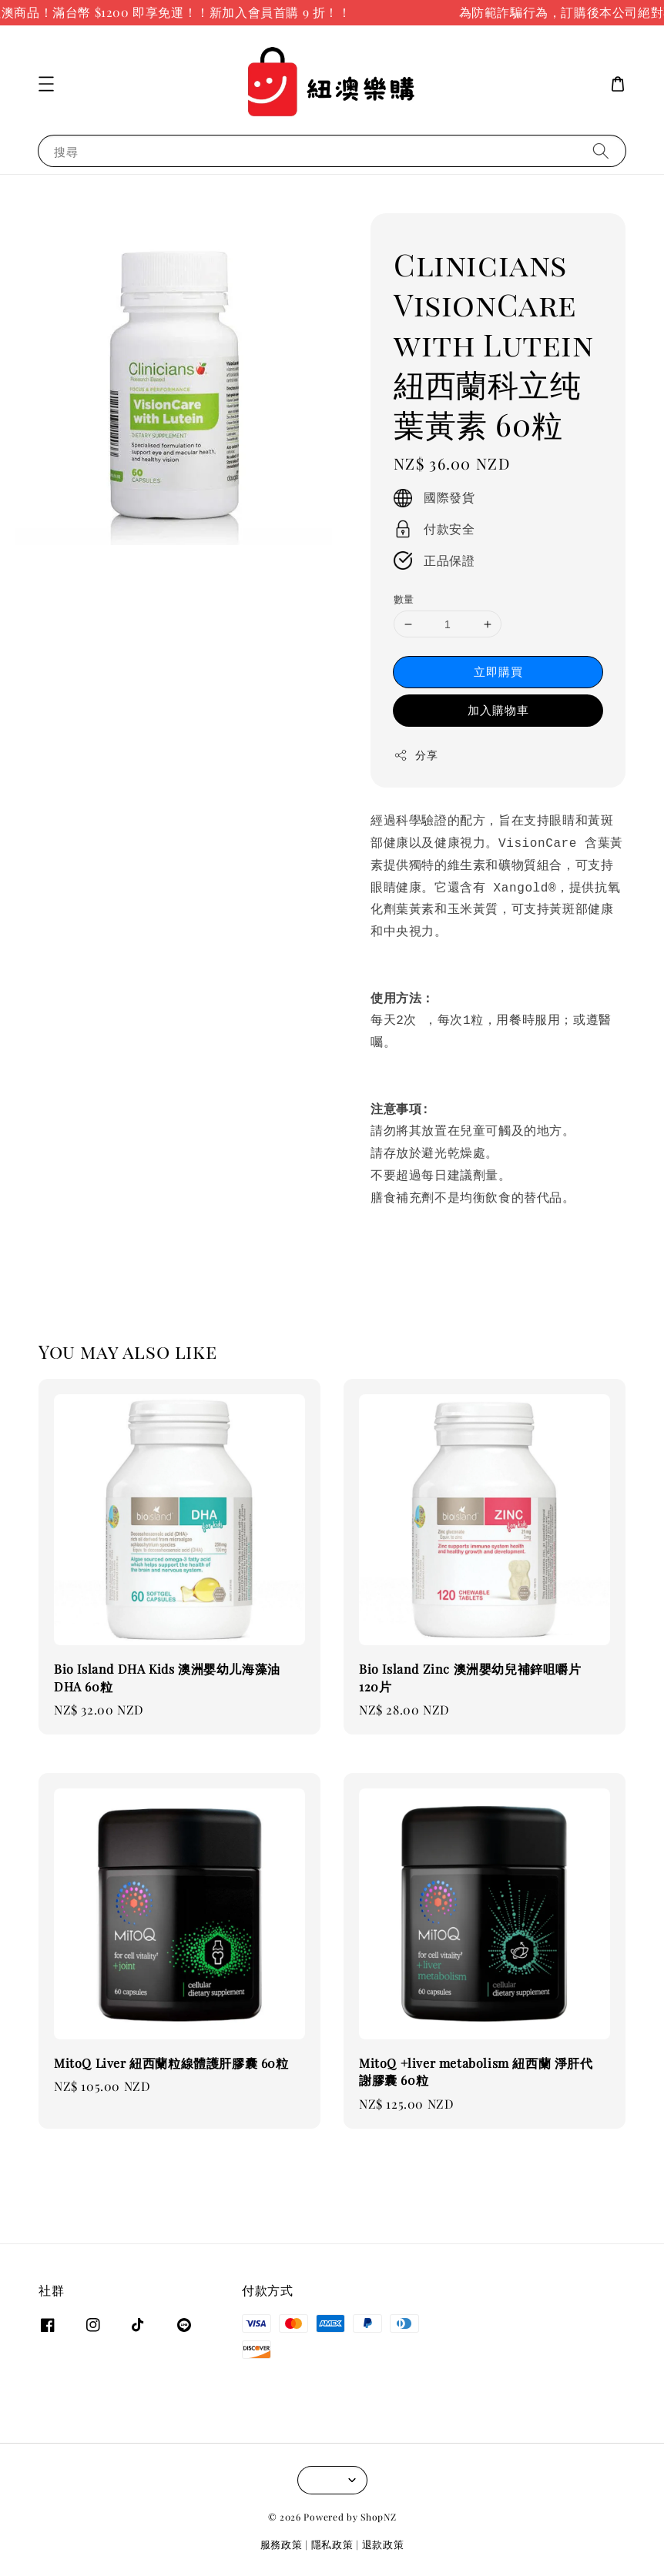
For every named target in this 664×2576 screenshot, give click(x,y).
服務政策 (281, 2544)
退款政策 (383, 2544)
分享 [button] (416, 755)
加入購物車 (498, 710)
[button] (46, 84)
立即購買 (498, 671)
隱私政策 (332, 2544)
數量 (404, 598)
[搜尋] (600, 150)
